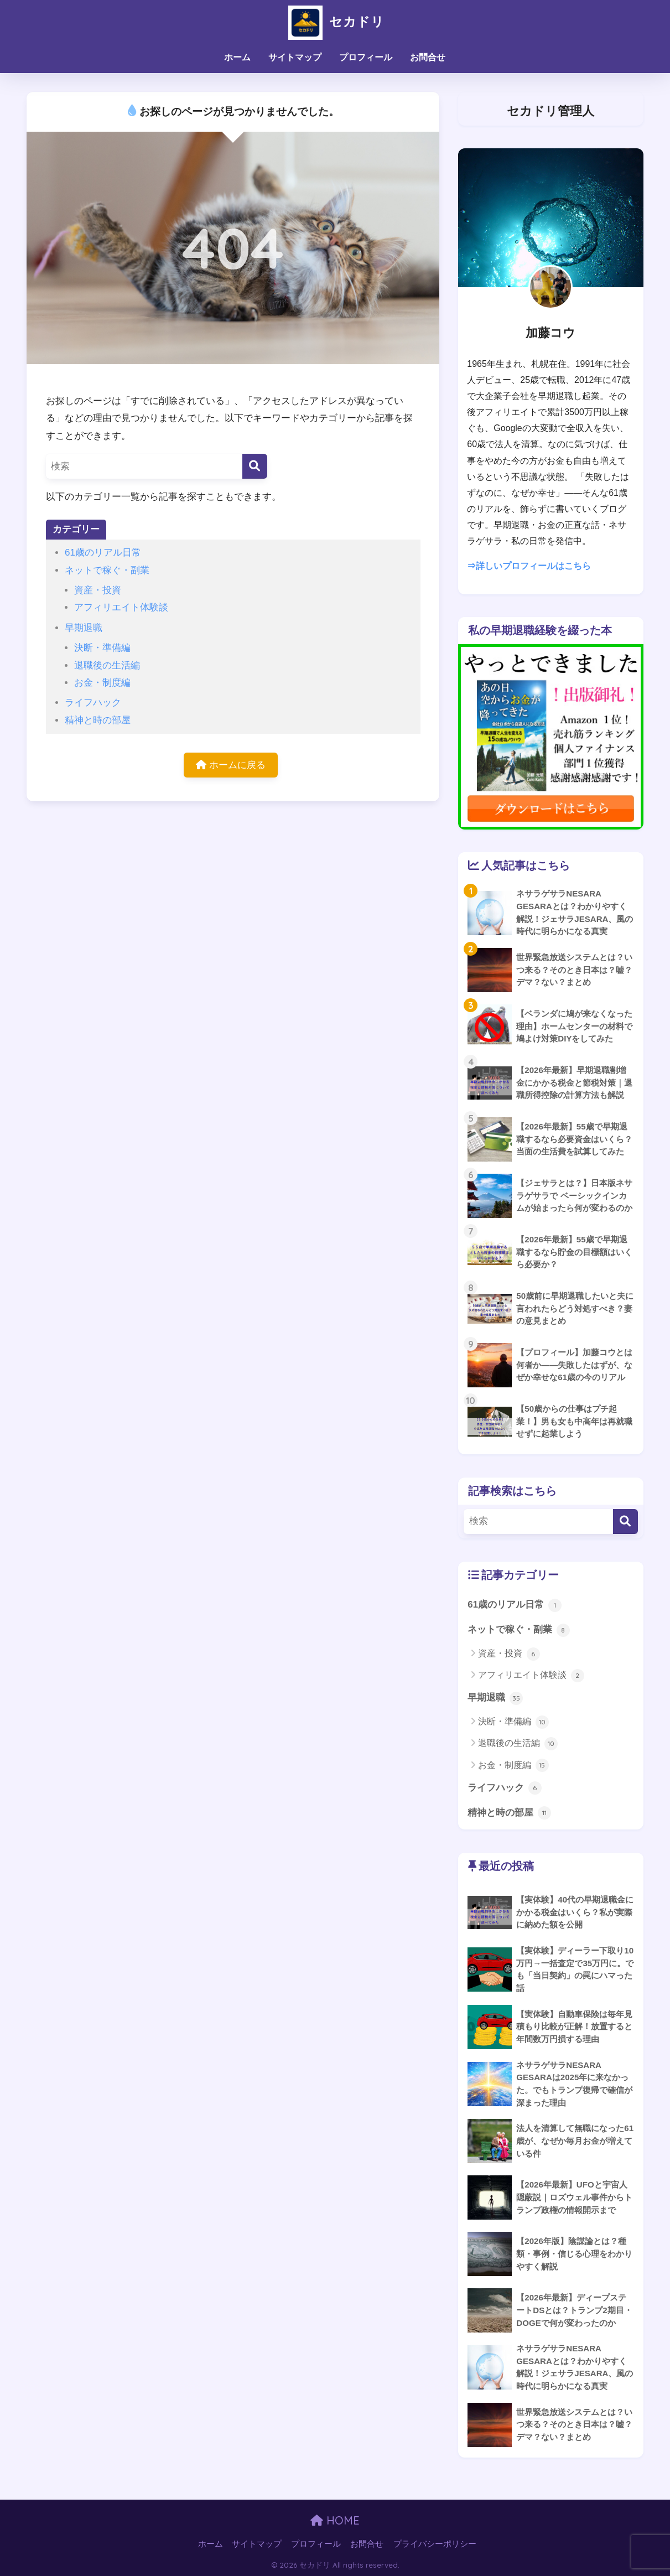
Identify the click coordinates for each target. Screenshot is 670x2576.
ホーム (237, 57)
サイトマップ (294, 57)
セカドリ (335, 21)
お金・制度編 (102, 682)
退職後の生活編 (107, 665)
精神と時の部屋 (98, 720)
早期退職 (83, 628)
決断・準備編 (102, 647)
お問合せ (427, 57)
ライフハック (93, 702)
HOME (335, 2520)
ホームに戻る (231, 765)
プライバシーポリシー (434, 2543)
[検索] (254, 466)
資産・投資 (97, 590)
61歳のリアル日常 (103, 552)
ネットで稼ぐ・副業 (107, 570)
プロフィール (365, 57)
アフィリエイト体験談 (121, 607)
